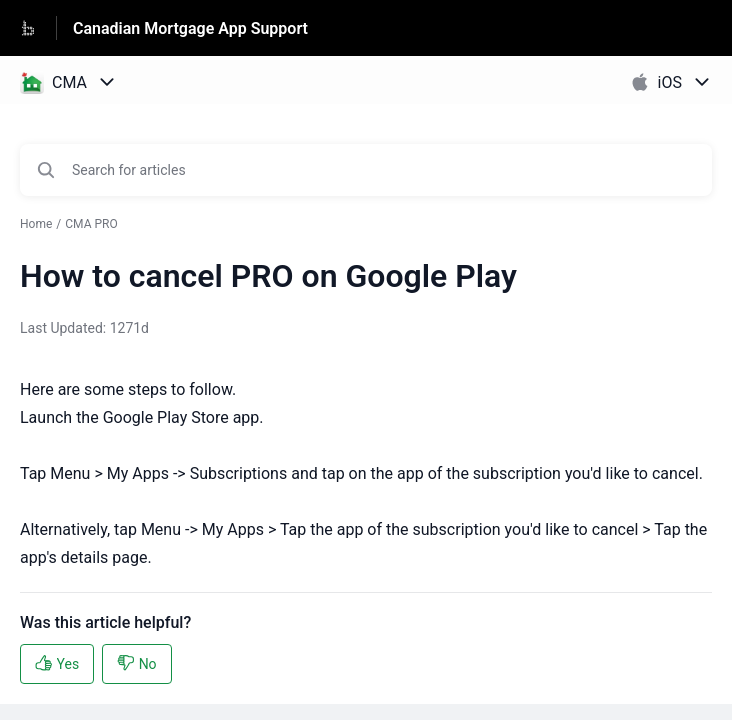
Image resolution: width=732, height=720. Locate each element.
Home (36, 224)
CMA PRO (91, 224)
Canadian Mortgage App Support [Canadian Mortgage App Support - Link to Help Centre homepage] (190, 28)
